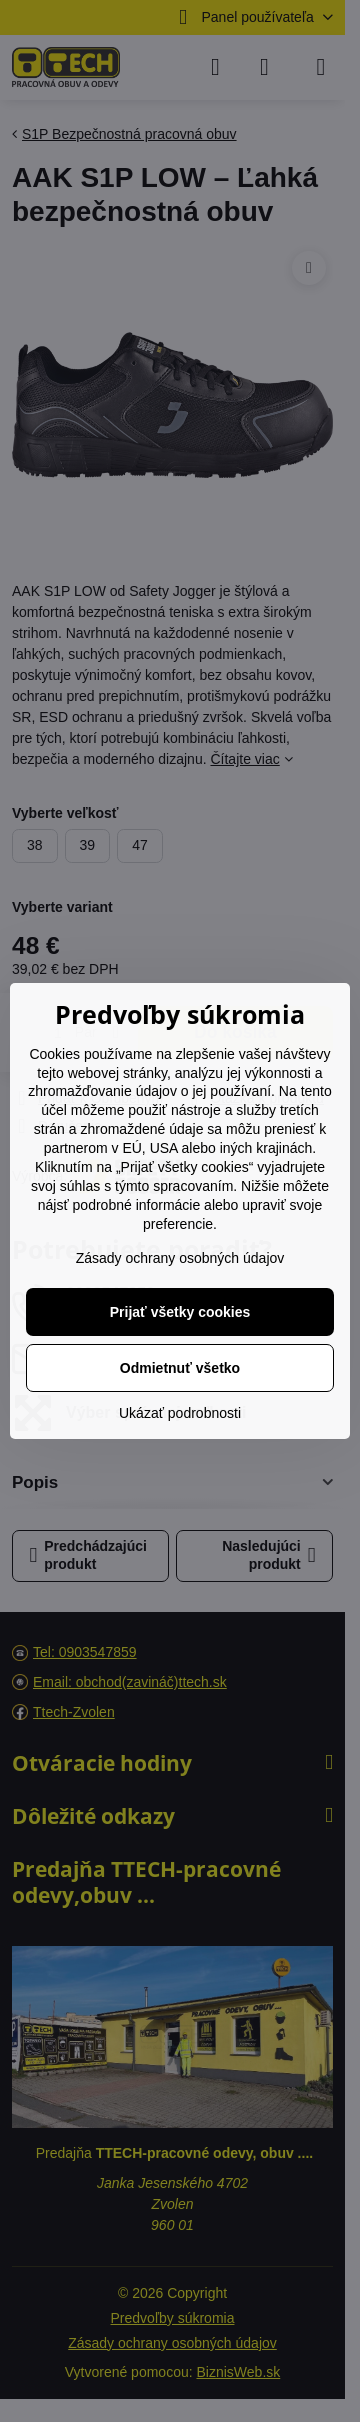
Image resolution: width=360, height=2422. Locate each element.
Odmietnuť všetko (180, 1368)
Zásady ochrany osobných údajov (180, 1258)
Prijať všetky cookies (180, 1312)
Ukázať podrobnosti (180, 1413)
